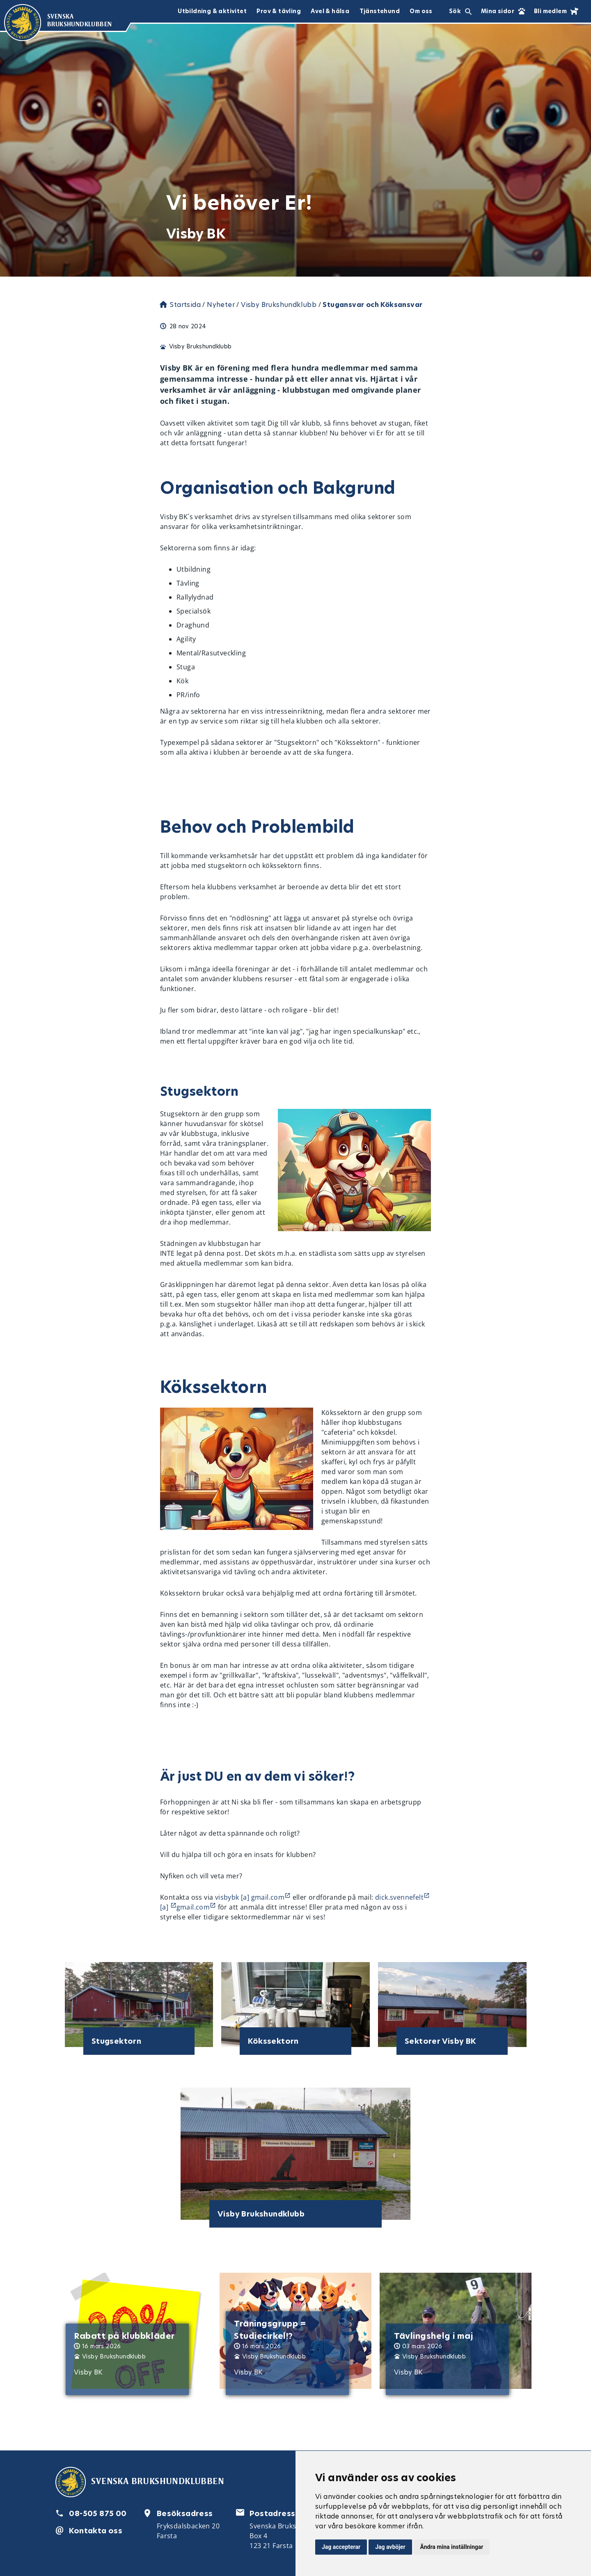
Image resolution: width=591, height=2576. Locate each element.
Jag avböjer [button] (390, 2547)
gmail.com (193, 1907)
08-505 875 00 (97, 2513)
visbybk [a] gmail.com (249, 1897)
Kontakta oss (95, 2531)
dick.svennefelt (399, 1897)
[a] (165, 1907)
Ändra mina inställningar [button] (451, 2547)
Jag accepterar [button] (341, 2547)
